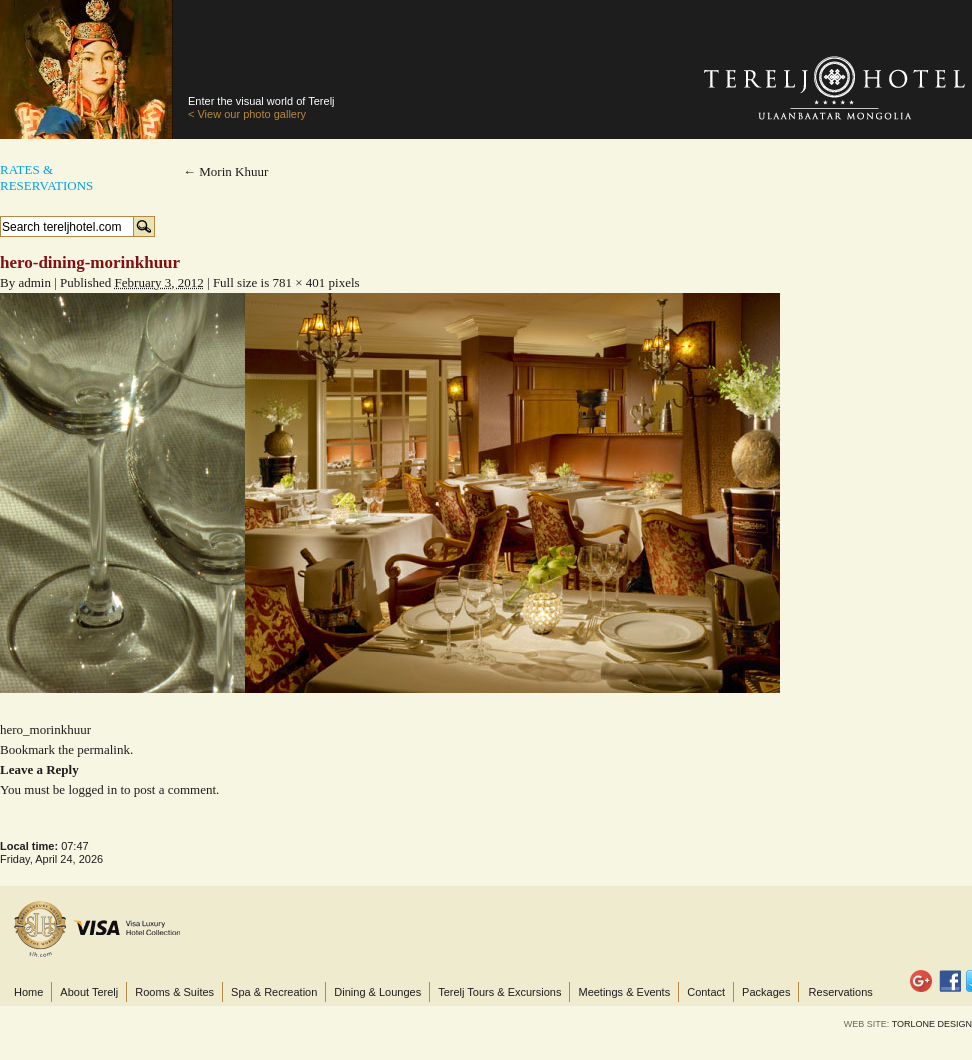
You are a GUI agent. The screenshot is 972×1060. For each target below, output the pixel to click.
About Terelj (89, 992)
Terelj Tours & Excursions (499, 992)
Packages (766, 992)
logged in (92, 789)
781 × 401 (298, 282)
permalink (103, 749)
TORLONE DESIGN (932, 1024)
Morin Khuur (225, 171)
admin (34, 282)
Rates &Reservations (46, 177)
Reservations (841, 992)
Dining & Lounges (377, 992)
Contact (706, 992)
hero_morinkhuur (45, 729)
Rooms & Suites (174, 992)
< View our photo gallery (247, 114)
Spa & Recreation (274, 992)
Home (28, 992)
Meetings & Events (624, 992)
